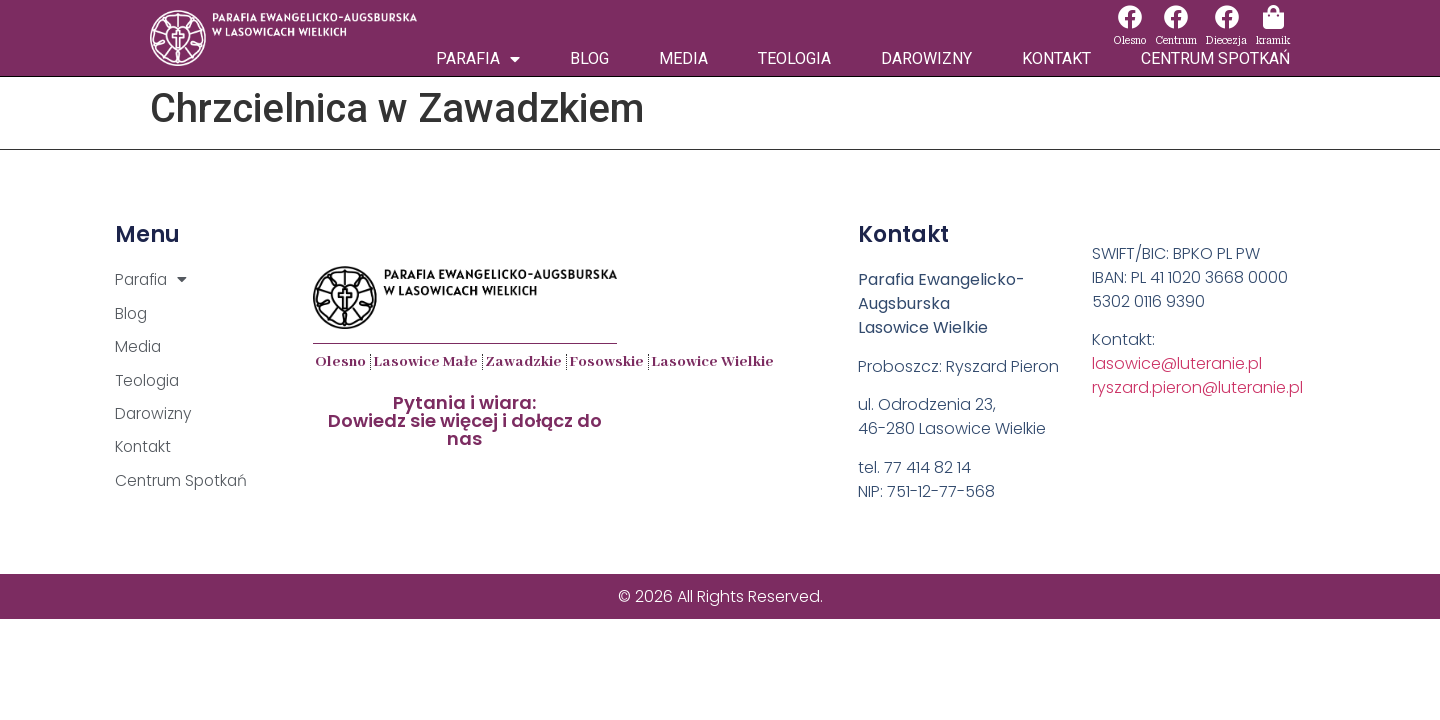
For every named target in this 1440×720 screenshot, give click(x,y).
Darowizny (926, 58)
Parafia (478, 59)
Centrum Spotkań (1215, 58)
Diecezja (1226, 40)
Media (683, 58)
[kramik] (1273, 17)
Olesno (1129, 40)
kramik (1273, 40)
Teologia (794, 58)
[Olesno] (1130, 17)
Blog (589, 58)
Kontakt (1056, 58)
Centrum (1176, 40)
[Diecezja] (1227, 17)
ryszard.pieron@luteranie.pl (1197, 387)
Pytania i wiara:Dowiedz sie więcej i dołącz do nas (465, 420)
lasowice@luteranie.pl (1177, 363)
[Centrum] (1176, 17)
